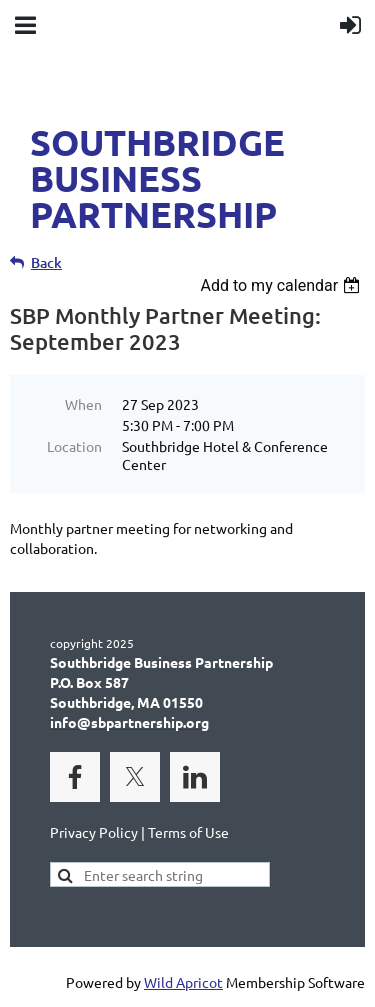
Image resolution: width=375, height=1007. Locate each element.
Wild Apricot (183, 982)
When (83, 404)
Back (46, 262)
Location (74, 446)
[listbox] (282, 285)
